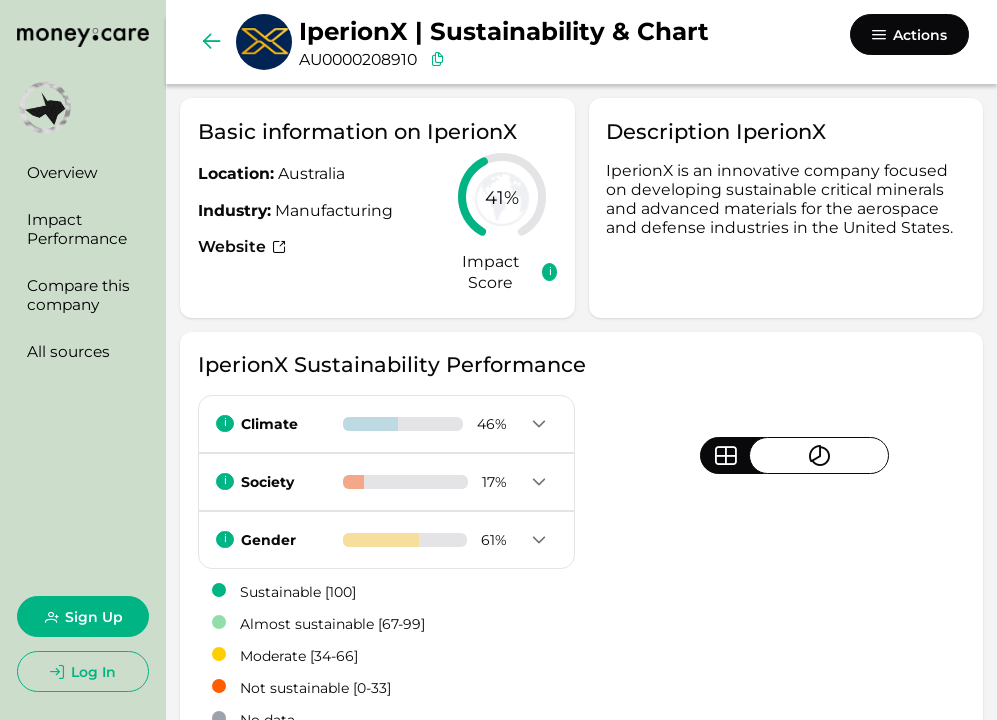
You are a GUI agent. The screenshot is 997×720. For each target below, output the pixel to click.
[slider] (502, 197)
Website (242, 246)
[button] (538, 425)
